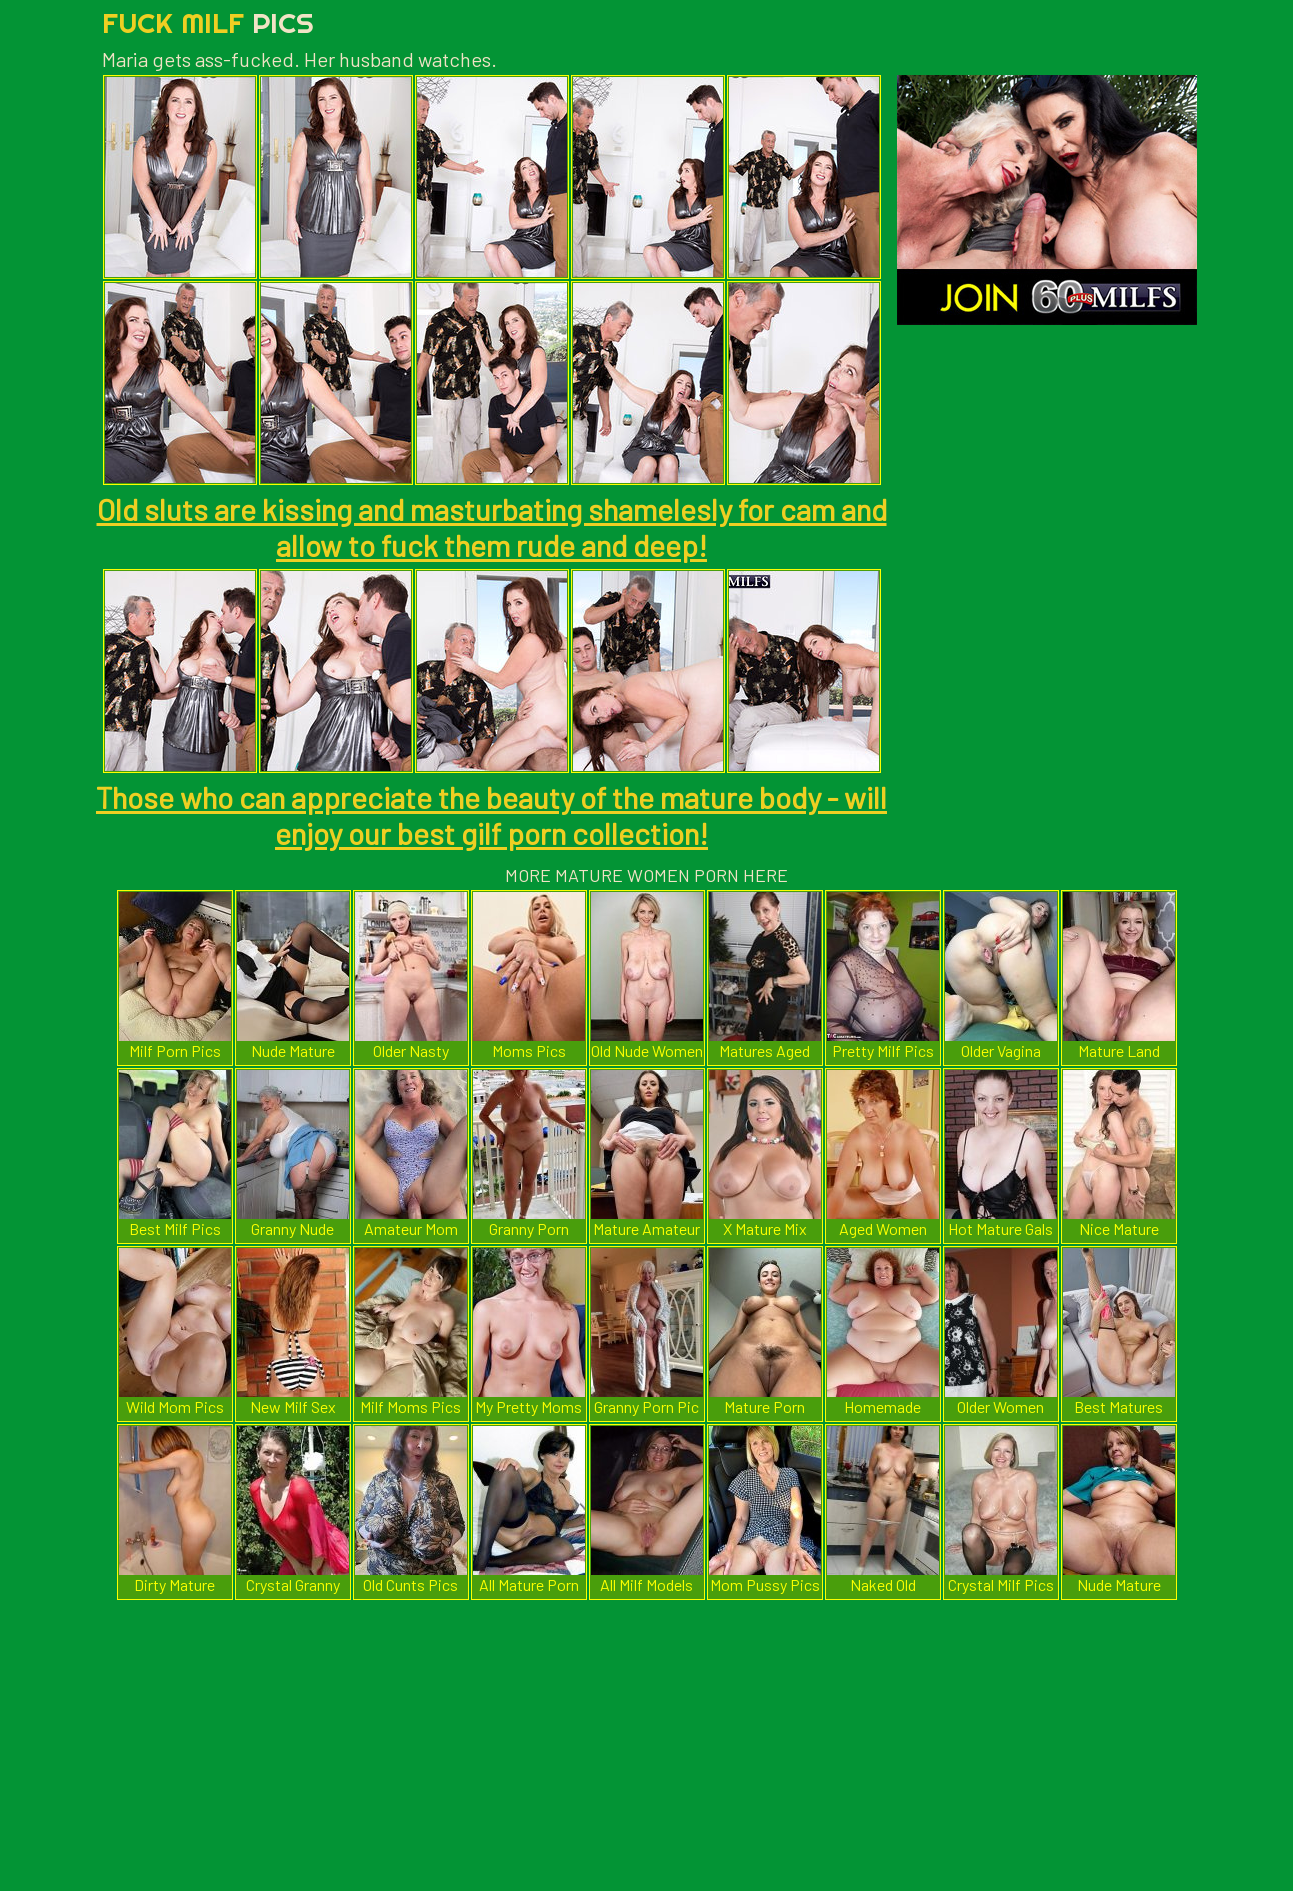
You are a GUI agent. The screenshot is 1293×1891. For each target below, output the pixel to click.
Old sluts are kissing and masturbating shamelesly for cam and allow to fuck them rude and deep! (492, 527)
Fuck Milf (208, 22)
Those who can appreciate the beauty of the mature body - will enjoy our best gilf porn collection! (491, 815)
